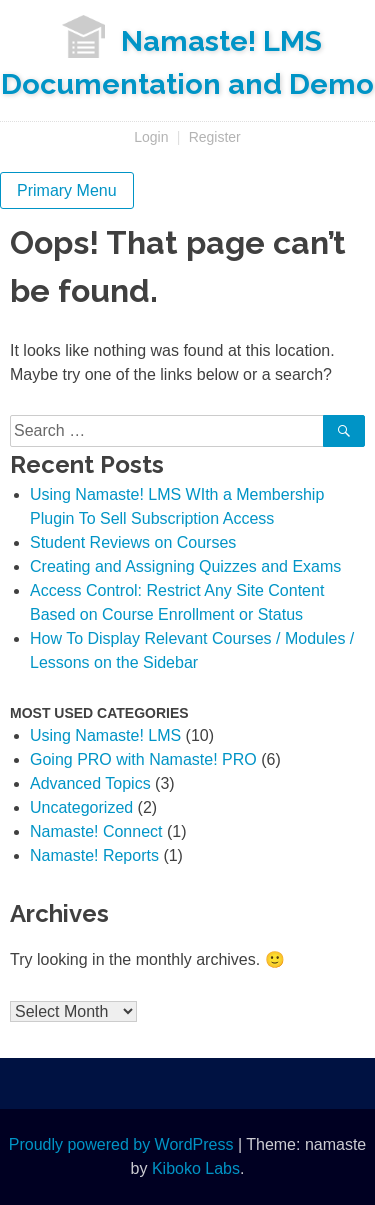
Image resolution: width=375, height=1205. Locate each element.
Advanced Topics (90, 783)
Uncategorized (81, 807)
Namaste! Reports (94, 855)
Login (151, 137)
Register (215, 137)
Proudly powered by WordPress (121, 1144)
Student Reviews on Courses (133, 542)
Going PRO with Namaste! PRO (143, 759)
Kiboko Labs (196, 1168)
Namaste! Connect (96, 831)
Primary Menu (67, 190)
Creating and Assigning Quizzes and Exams (185, 566)
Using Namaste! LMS (105, 735)
